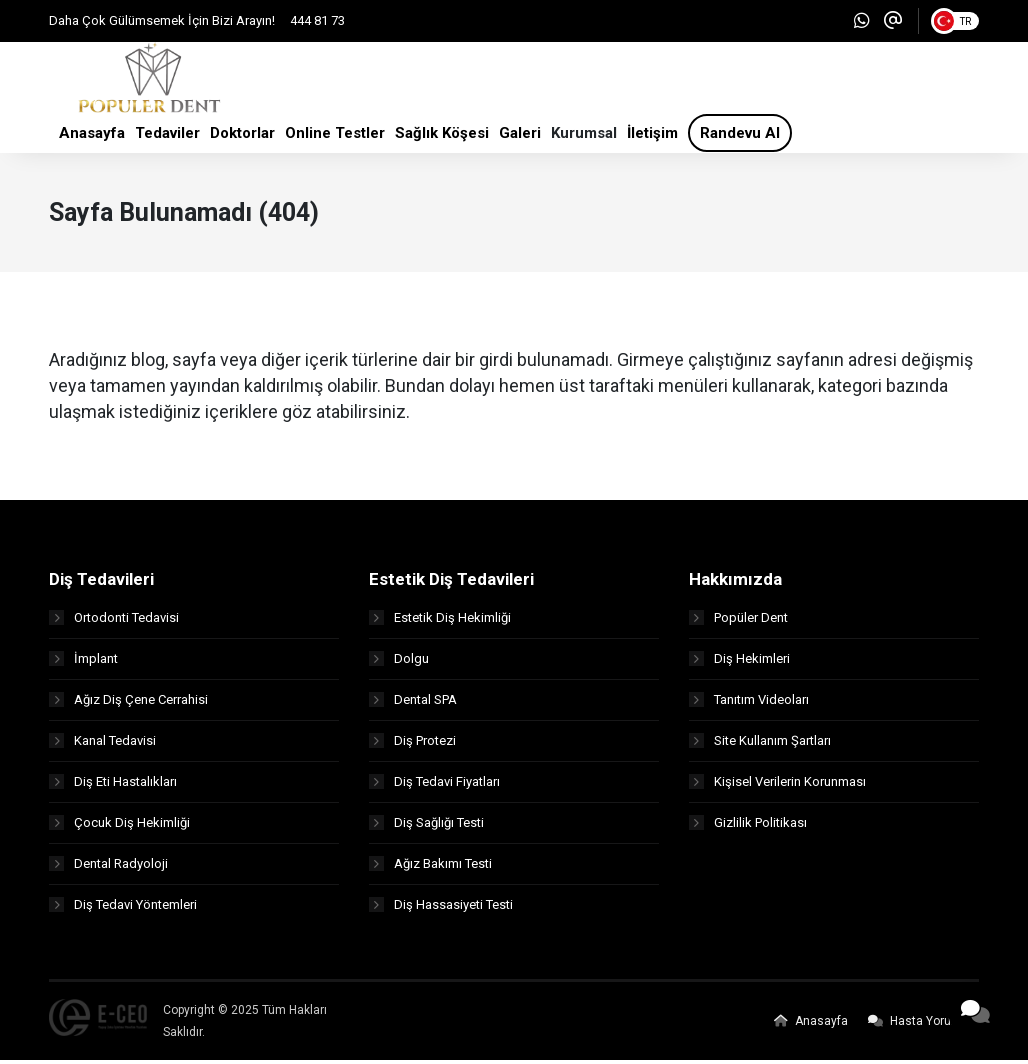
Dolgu (399, 662)
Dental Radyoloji (108, 867)
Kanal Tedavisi (102, 744)
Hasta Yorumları (923, 1025)
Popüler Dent (738, 621)
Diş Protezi (412, 744)
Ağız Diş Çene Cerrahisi (128, 703)
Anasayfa (811, 1025)
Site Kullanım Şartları (760, 744)
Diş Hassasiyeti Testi (441, 908)
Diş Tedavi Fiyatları (434, 785)
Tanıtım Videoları (749, 703)
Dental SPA (413, 703)
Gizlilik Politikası (748, 826)
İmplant (83, 662)
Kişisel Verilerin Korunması (777, 785)
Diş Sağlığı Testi (426, 826)
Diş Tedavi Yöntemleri (123, 908)
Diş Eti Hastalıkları (113, 785)
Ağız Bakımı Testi (430, 867)
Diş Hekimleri (739, 662)
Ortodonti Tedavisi (114, 621)
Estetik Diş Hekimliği (440, 621)
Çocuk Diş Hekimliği (119, 826)
